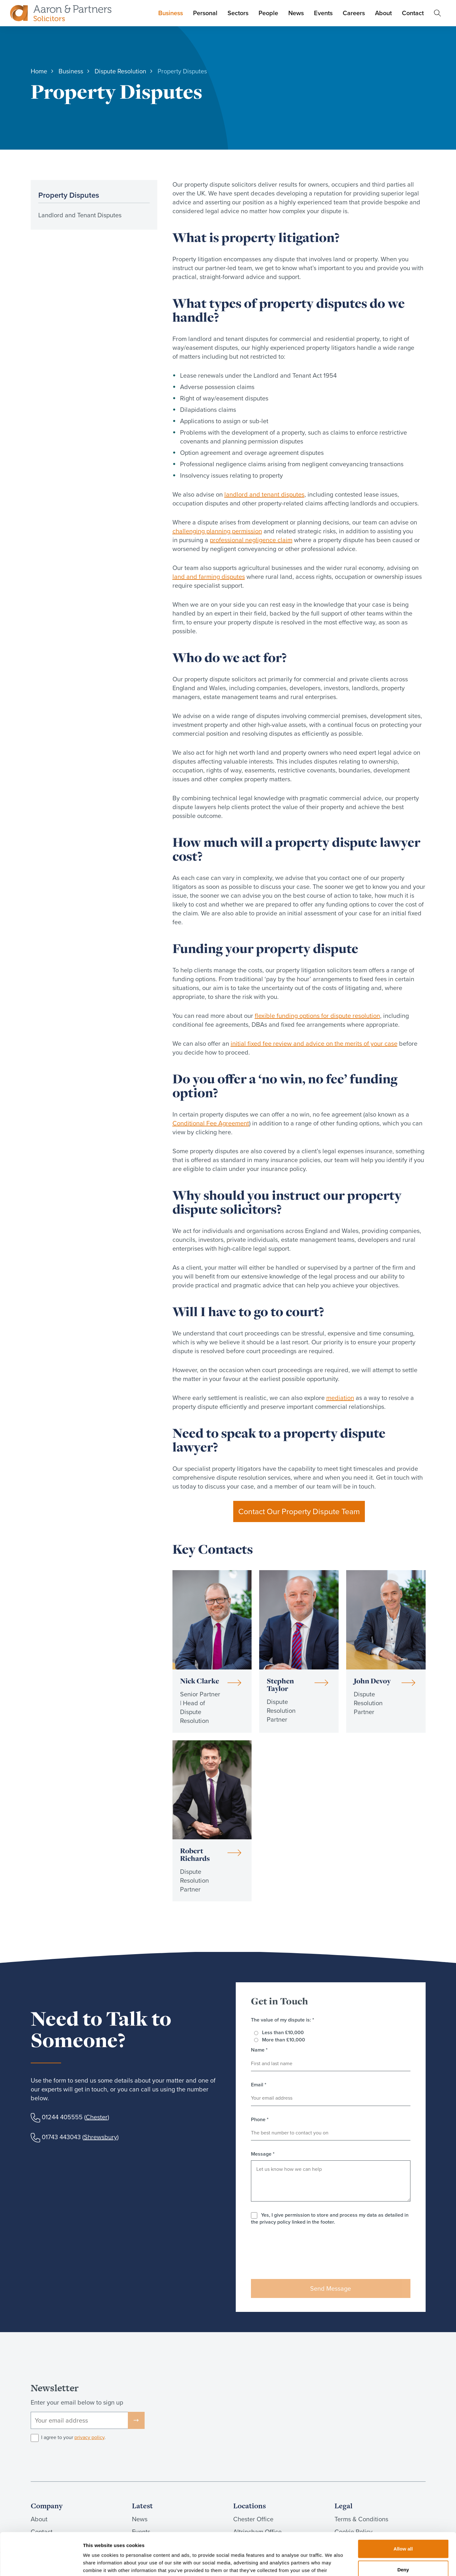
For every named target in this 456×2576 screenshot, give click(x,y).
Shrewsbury (100, 2137)
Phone (260, 2119)
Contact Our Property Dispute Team (299, 1511)
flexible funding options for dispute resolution (317, 1015)
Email (258, 2084)
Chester (97, 2117)
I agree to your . (73, 2437)
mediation (340, 1398)
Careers (354, 12)
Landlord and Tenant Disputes (80, 215)
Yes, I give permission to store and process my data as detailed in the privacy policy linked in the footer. (330, 2218)
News (296, 12)
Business (170, 12)
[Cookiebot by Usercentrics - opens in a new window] (41, 2563)
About (383, 12)
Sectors (238, 12)
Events (323, 12)
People (268, 12)
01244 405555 (62, 2117)
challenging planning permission (217, 531)
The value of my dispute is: (282, 2019)
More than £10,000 (283, 2039)
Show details (332, 2563)
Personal (205, 12)
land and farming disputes (208, 576)
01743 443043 (61, 2137)
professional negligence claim (251, 540)
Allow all (403, 2508)
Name (259, 2050)
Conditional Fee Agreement (210, 1123)
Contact (413, 12)
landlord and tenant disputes (264, 494)
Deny (403, 2529)
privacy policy (89, 2437)
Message (263, 2154)
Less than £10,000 (283, 2032)
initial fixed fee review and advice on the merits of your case (314, 1043)
